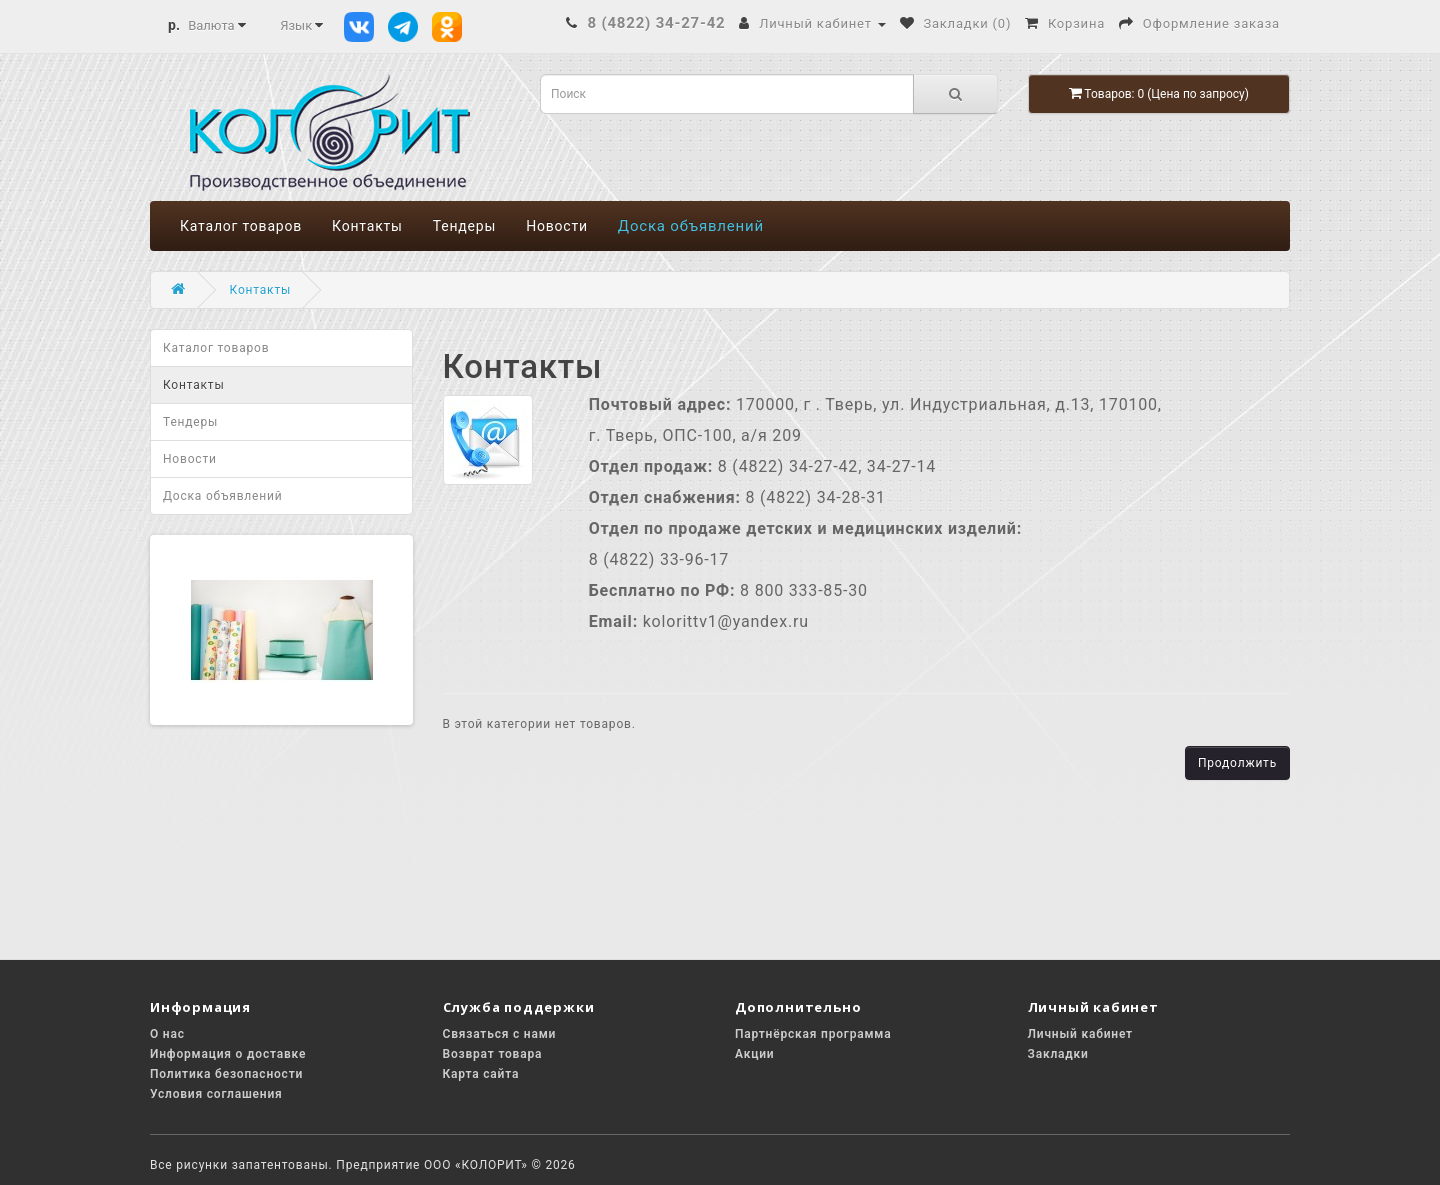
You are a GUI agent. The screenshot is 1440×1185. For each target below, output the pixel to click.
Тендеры (464, 226)
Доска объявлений (691, 226)
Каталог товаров (241, 226)
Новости (557, 226)
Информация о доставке (228, 1054)
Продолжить (1237, 763)
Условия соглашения (216, 1094)
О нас (167, 1034)
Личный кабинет (1080, 1034)
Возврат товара (493, 1054)
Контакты (367, 226)
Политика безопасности (226, 1074)
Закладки (1058, 1054)
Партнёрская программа (813, 1034)
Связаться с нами (500, 1034)
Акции (754, 1054)
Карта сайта (481, 1074)
